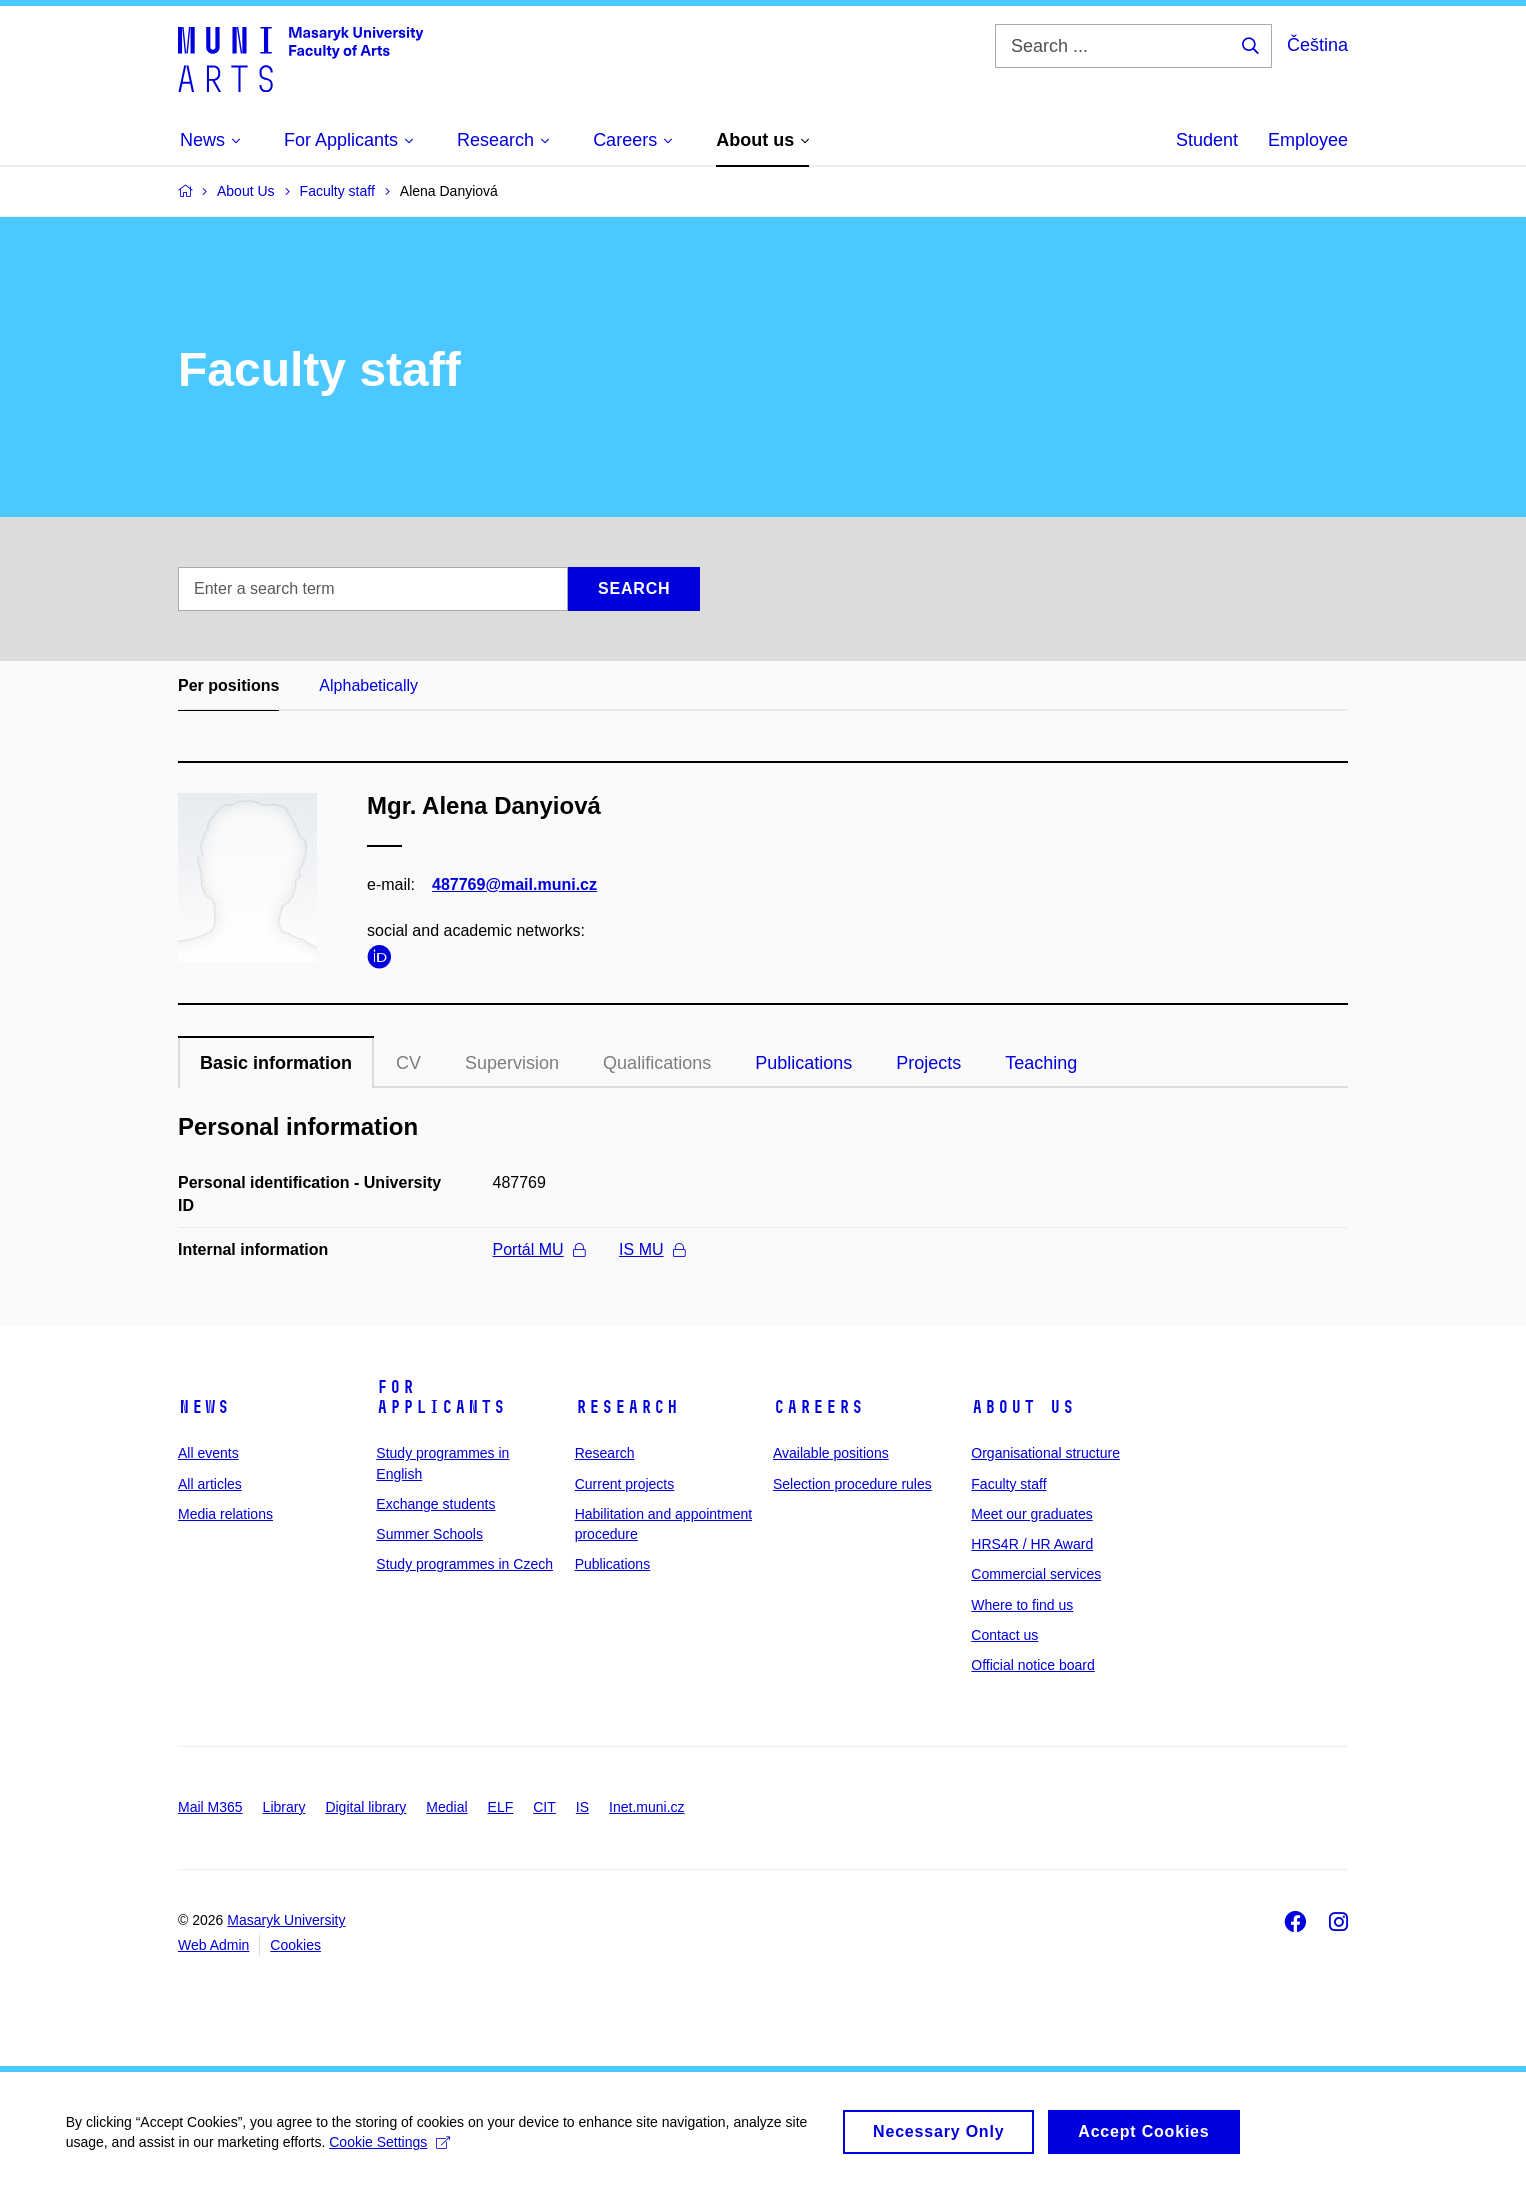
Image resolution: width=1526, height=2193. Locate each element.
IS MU (651, 1249)
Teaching (1041, 1063)
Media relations (225, 1514)
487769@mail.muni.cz (514, 884)
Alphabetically (368, 685)
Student (1207, 140)
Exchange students (435, 1504)
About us (1023, 1407)
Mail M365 (210, 1807)
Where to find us (1022, 1605)
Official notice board (1032, 1665)
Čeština (1317, 45)
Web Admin (213, 1945)
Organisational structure (1045, 1453)
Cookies (295, 1945)
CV (408, 1063)
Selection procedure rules (852, 1484)
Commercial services (1036, 1574)
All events (208, 1453)
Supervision (512, 1063)
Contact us (1004, 1635)
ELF (501, 1807)
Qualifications (657, 1063)
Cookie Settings (394, 2154)
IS (582, 1807)
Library (284, 1807)
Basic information (276, 1063)
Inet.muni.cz (646, 1807)
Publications (803, 1063)
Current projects (625, 1484)
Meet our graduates (1031, 1514)
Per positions (228, 685)
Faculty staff (1008, 1484)
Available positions (831, 1453)
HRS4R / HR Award (1032, 1544)
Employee (1308, 140)
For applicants (441, 1397)
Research (627, 1407)
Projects (928, 1063)
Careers (818, 1407)
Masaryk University (286, 1920)
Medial (446, 1807)
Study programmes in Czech (464, 1564)
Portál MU (539, 1249)
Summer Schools (429, 1534)
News (204, 1407)
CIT (544, 1807)
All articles (210, 1484)
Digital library (365, 1807)
